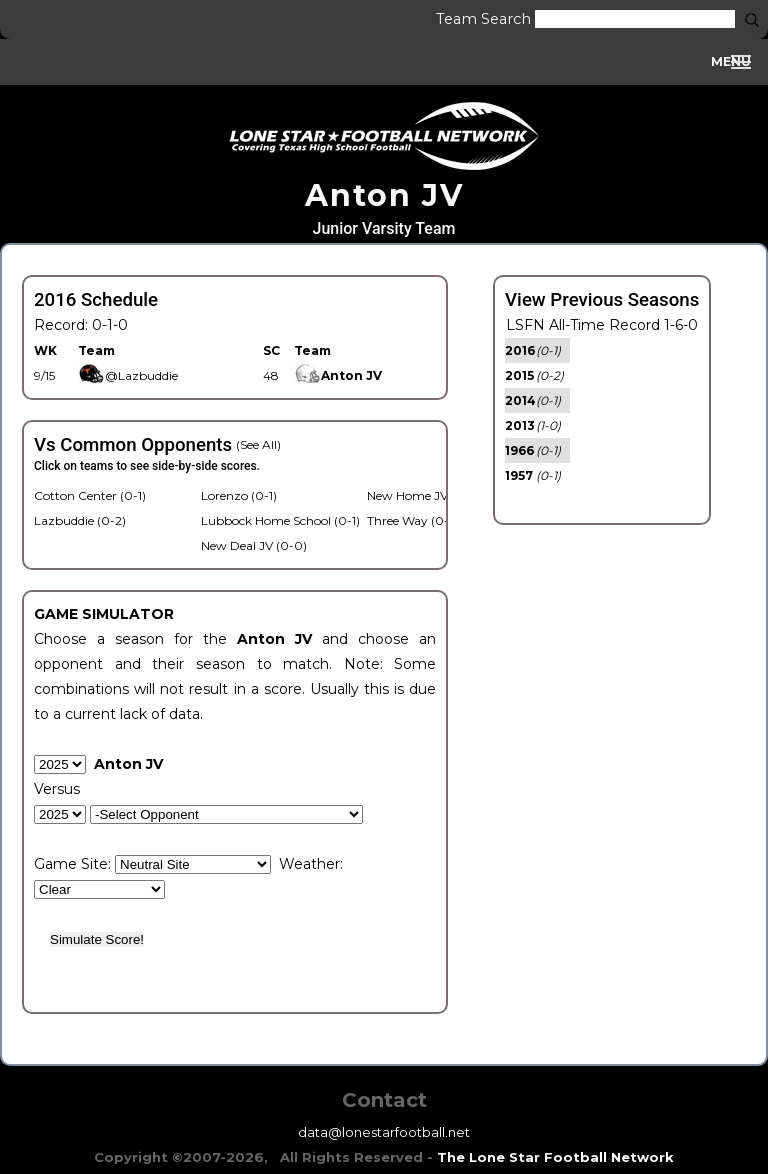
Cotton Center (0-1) (90, 495)
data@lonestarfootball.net (384, 1132)
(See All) (258, 444)
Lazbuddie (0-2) (80, 520)
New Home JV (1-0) (422, 495)
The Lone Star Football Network (555, 1157)
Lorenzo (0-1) (239, 495)
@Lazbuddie (128, 375)
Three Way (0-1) (412, 520)
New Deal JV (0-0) (254, 545)
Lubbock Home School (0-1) (280, 520)
